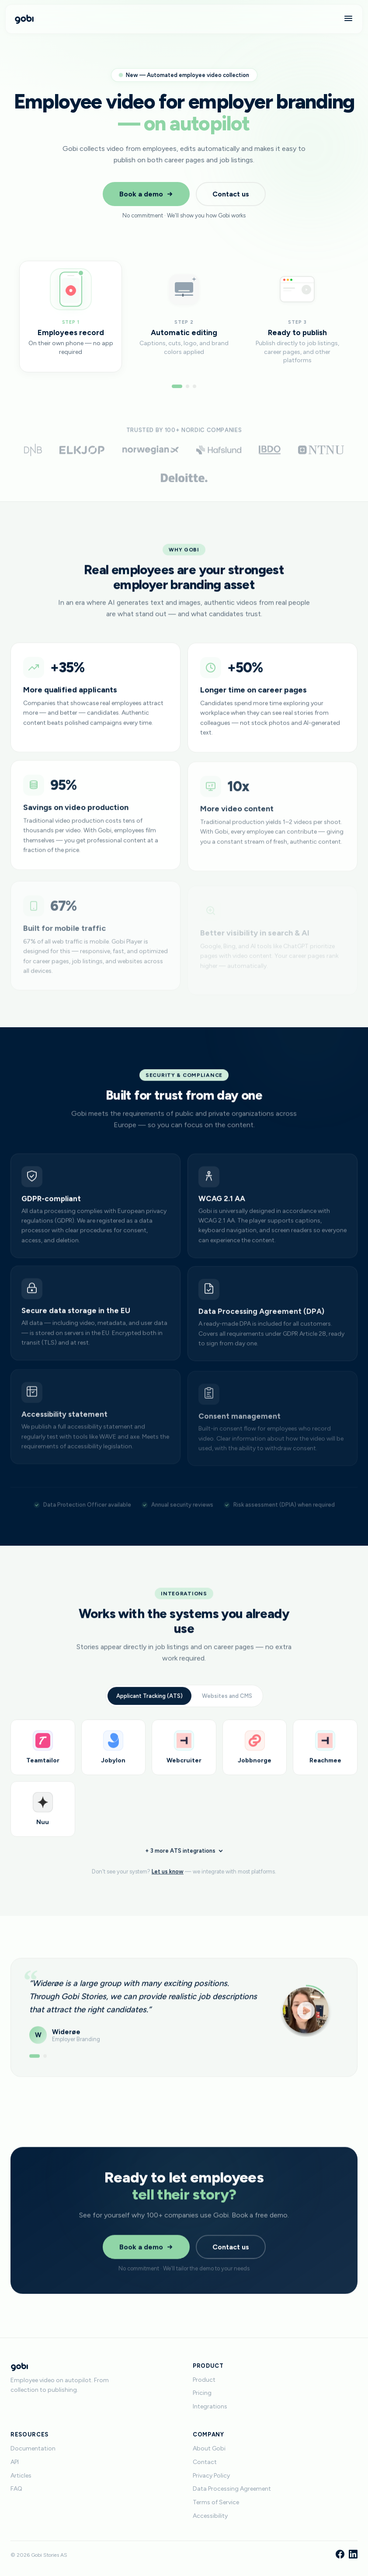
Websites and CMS (227, 1703)
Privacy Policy (211, 2475)
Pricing (202, 2393)
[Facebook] (340, 2555)
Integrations (210, 2406)
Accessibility (210, 2516)
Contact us (230, 194)
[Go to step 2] (187, 386)
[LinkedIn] (353, 2555)
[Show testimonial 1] (34, 2060)
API (14, 2462)
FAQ (16, 2488)
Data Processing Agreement (232, 2488)
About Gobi (209, 2448)
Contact (205, 2462)
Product (204, 2380)
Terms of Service (216, 2502)
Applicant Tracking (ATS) (149, 1703)
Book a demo (146, 194)
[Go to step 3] (194, 386)
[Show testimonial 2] (45, 2060)
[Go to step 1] (177, 386)
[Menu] (348, 19)
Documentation (33, 2448)
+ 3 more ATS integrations (184, 1861)
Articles (20, 2475)
